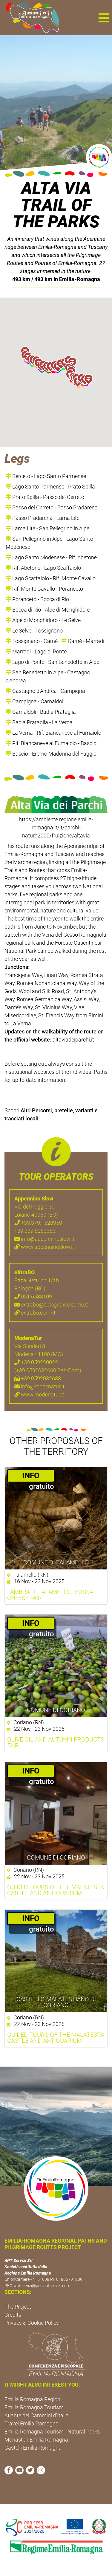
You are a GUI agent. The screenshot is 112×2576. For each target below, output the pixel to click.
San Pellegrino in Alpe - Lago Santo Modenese (49, 543)
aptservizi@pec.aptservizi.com (42, 2285)
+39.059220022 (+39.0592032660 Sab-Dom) (47, 1366)
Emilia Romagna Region (32, 2399)
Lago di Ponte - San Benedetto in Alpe (52, 662)
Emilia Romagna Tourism (34, 2407)
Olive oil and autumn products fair (55, 1742)
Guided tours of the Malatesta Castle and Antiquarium (55, 2038)
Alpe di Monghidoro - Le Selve (43, 620)
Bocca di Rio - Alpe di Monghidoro (48, 610)
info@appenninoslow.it (44, 1239)
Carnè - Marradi (82, 641)
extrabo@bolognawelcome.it (51, 1304)
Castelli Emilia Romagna (33, 2448)
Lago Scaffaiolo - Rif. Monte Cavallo (51, 578)
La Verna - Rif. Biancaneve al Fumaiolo (53, 733)
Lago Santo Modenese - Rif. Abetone (51, 557)
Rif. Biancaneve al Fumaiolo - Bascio (51, 743)
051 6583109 (33, 1296)
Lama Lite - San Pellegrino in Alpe (47, 528)
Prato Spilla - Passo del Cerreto (45, 497)
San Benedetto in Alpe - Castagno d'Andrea (48, 676)
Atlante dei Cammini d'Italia (36, 2415)
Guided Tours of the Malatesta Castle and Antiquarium (55, 1890)
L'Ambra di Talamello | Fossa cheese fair (50, 1595)
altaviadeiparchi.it (73, 1039)
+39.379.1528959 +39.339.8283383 (38, 1227)
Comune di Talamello (56, 1562)
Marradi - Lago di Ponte (36, 651)
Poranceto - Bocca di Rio (37, 599)
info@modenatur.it (39, 1386)
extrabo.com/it (35, 1313)
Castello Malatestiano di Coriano (56, 2002)
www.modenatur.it (39, 1394)
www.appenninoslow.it (44, 1247)
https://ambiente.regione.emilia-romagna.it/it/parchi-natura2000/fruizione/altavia (56, 827)
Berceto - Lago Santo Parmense (46, 476)
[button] (104, 18)
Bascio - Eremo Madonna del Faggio (51, 754)
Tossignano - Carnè (32, 641)
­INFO (30, 1475)
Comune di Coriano (56, 1709)
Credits (12, 2315)
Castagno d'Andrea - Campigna (45, 691)
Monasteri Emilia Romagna (36, 2439)
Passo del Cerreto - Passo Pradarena (52, 507)
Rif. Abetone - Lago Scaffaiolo (43, 568)
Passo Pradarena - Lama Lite (42, 518)
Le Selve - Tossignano (34, 630)
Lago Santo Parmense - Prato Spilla (50, 486)
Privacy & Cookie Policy (31, 2323)
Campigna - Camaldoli (35, 701)
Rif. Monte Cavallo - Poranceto (44, 589)
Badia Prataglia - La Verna (39, 722)
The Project (17, 2307)
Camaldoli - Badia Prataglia (41, 712)
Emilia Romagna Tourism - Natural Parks (52, 2431)
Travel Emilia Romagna (31, 2423)
